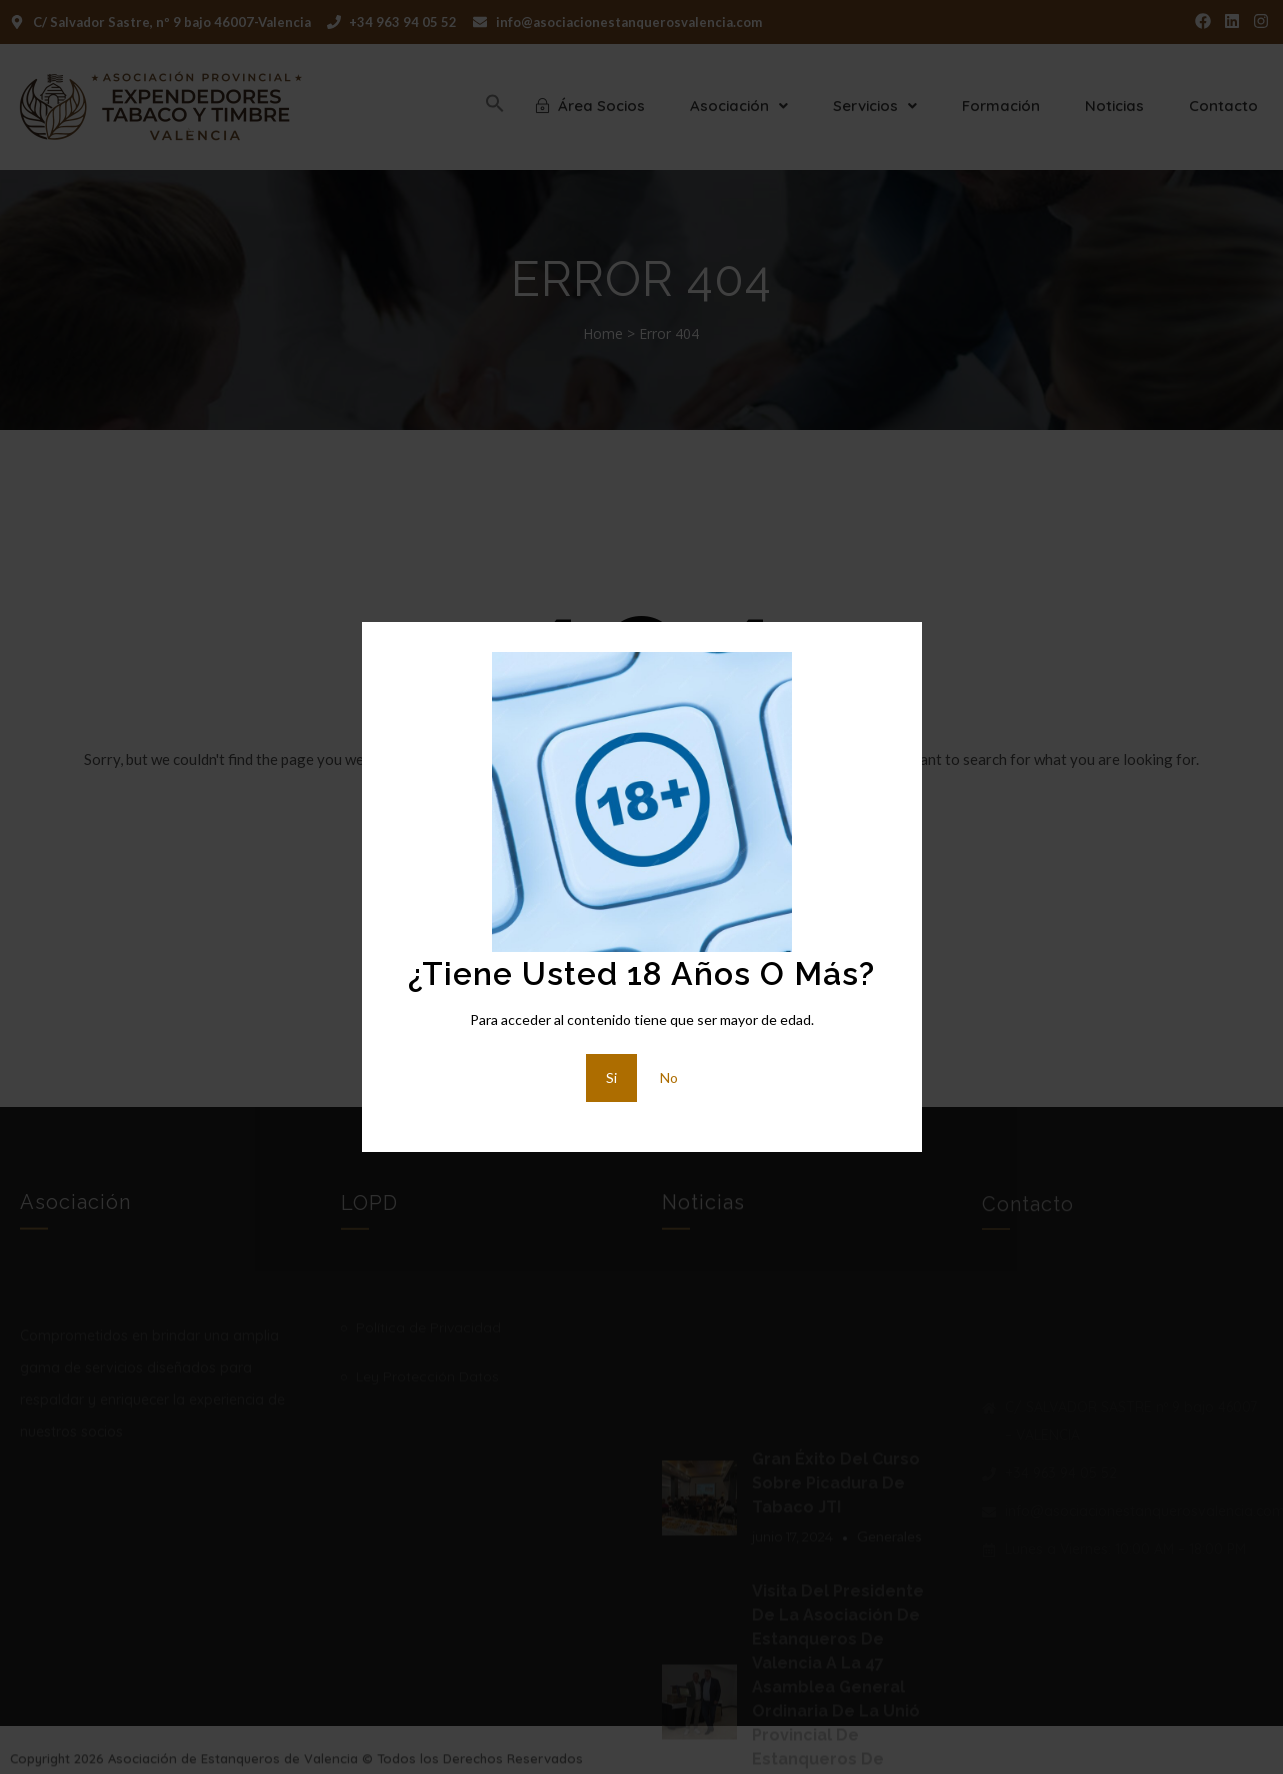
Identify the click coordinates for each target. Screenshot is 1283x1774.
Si (611, 1077)
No (669, 1077)
